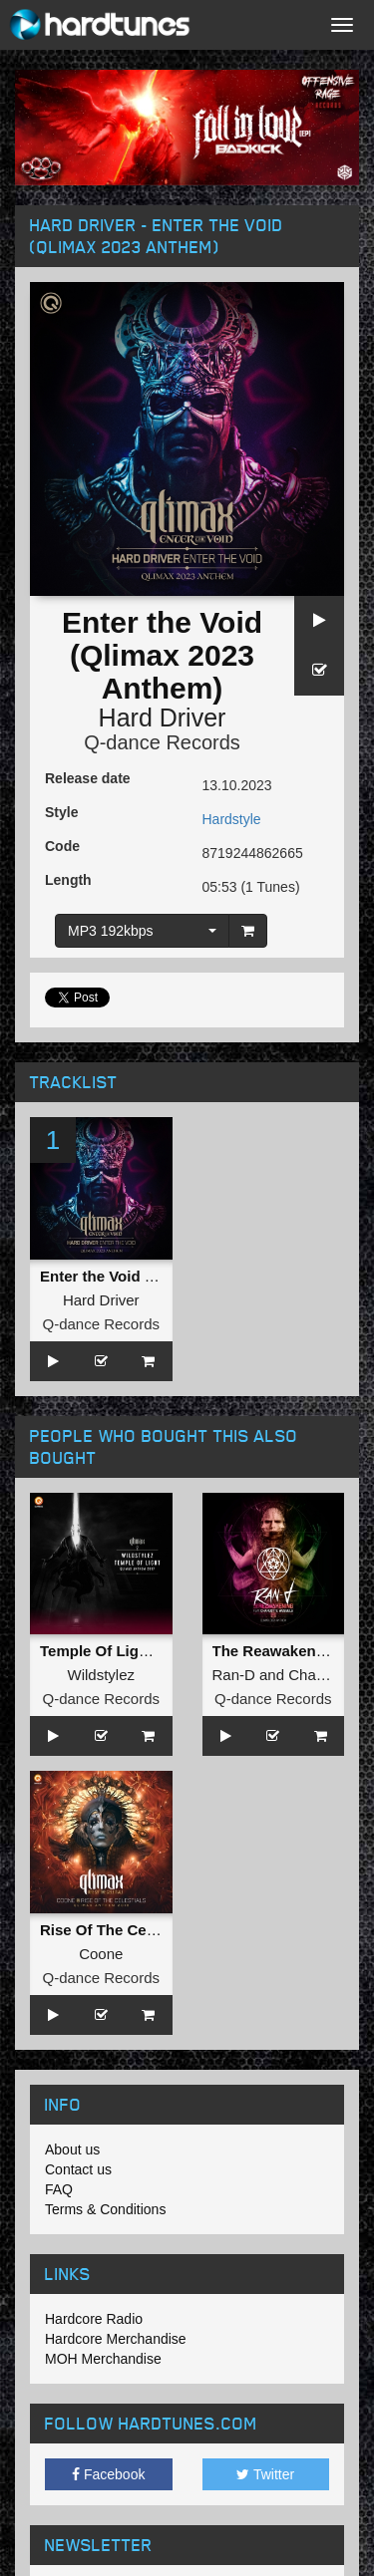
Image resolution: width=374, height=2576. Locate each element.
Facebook (108, 2474)
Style (61, 812)
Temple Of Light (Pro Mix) (130, 1650)
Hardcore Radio (94, 2319)
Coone (101, 1953)
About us (72, 2149)
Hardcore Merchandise (116, 2339)
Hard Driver (162, 717)
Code (62, 846)
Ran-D (233, 1674)
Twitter (265, 2474)
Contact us (78, 2169)
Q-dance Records (162, 742)
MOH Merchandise (103, 2359)
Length (68, 880)
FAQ (59, 2189)
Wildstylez (101, 1674)
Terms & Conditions (105, 2209)
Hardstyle (231, 819)
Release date (88, 778)
